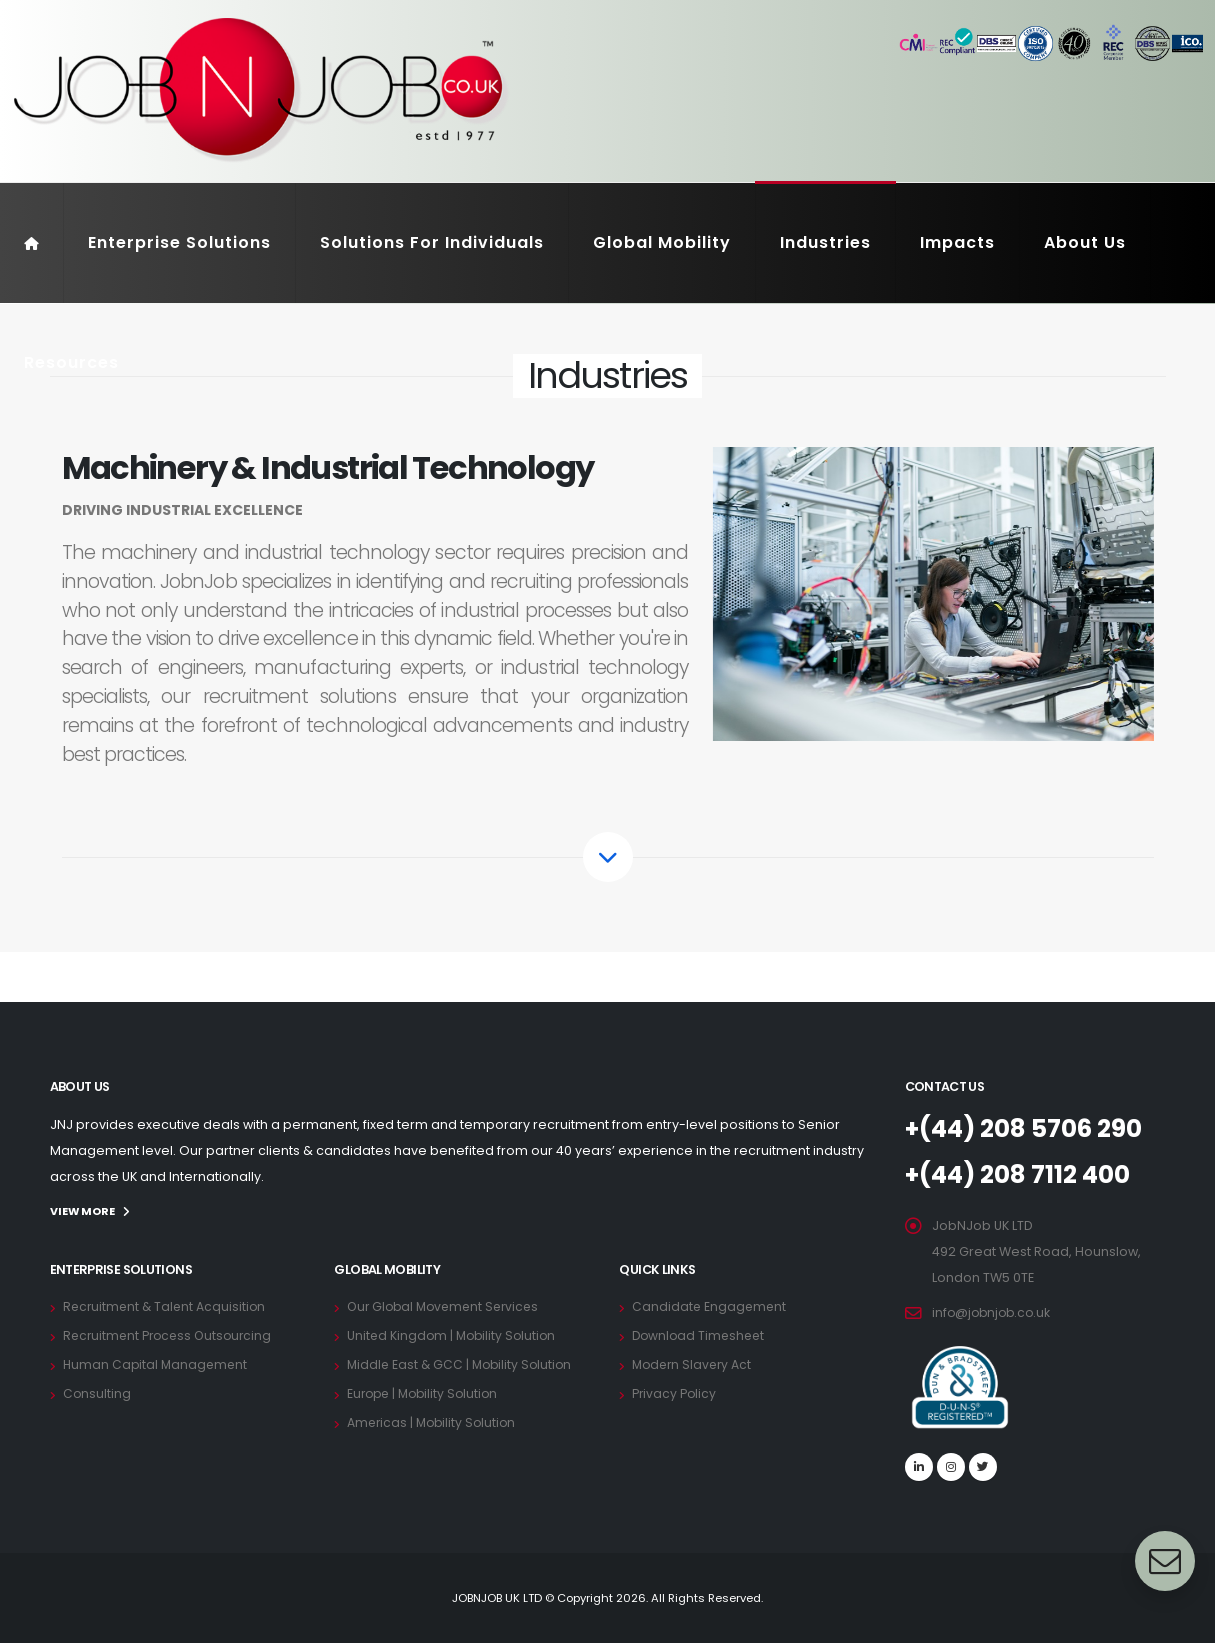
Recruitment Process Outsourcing (171, 1334)
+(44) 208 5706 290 (1029, 1128)
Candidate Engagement (710, 1305)
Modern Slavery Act (694, 1363)
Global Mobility (662, 242)
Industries (825, 242)
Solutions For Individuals (432, 242)
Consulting (97, 1392)
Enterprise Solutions (179, 242)
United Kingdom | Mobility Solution (454, 1334)
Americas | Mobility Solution (434, 1421)
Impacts (957, 242)
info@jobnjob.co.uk (994, 1312)
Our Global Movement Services (448, 1305)
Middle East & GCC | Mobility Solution (463, 1363)
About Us (1085, 242)
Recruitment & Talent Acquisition (167, 1305)
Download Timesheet (701, 1334)
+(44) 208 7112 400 (1022, 1174)
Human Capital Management (157, 1363)
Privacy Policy (675, 1392)
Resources (71, 362)
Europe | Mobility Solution (426, 1392)
